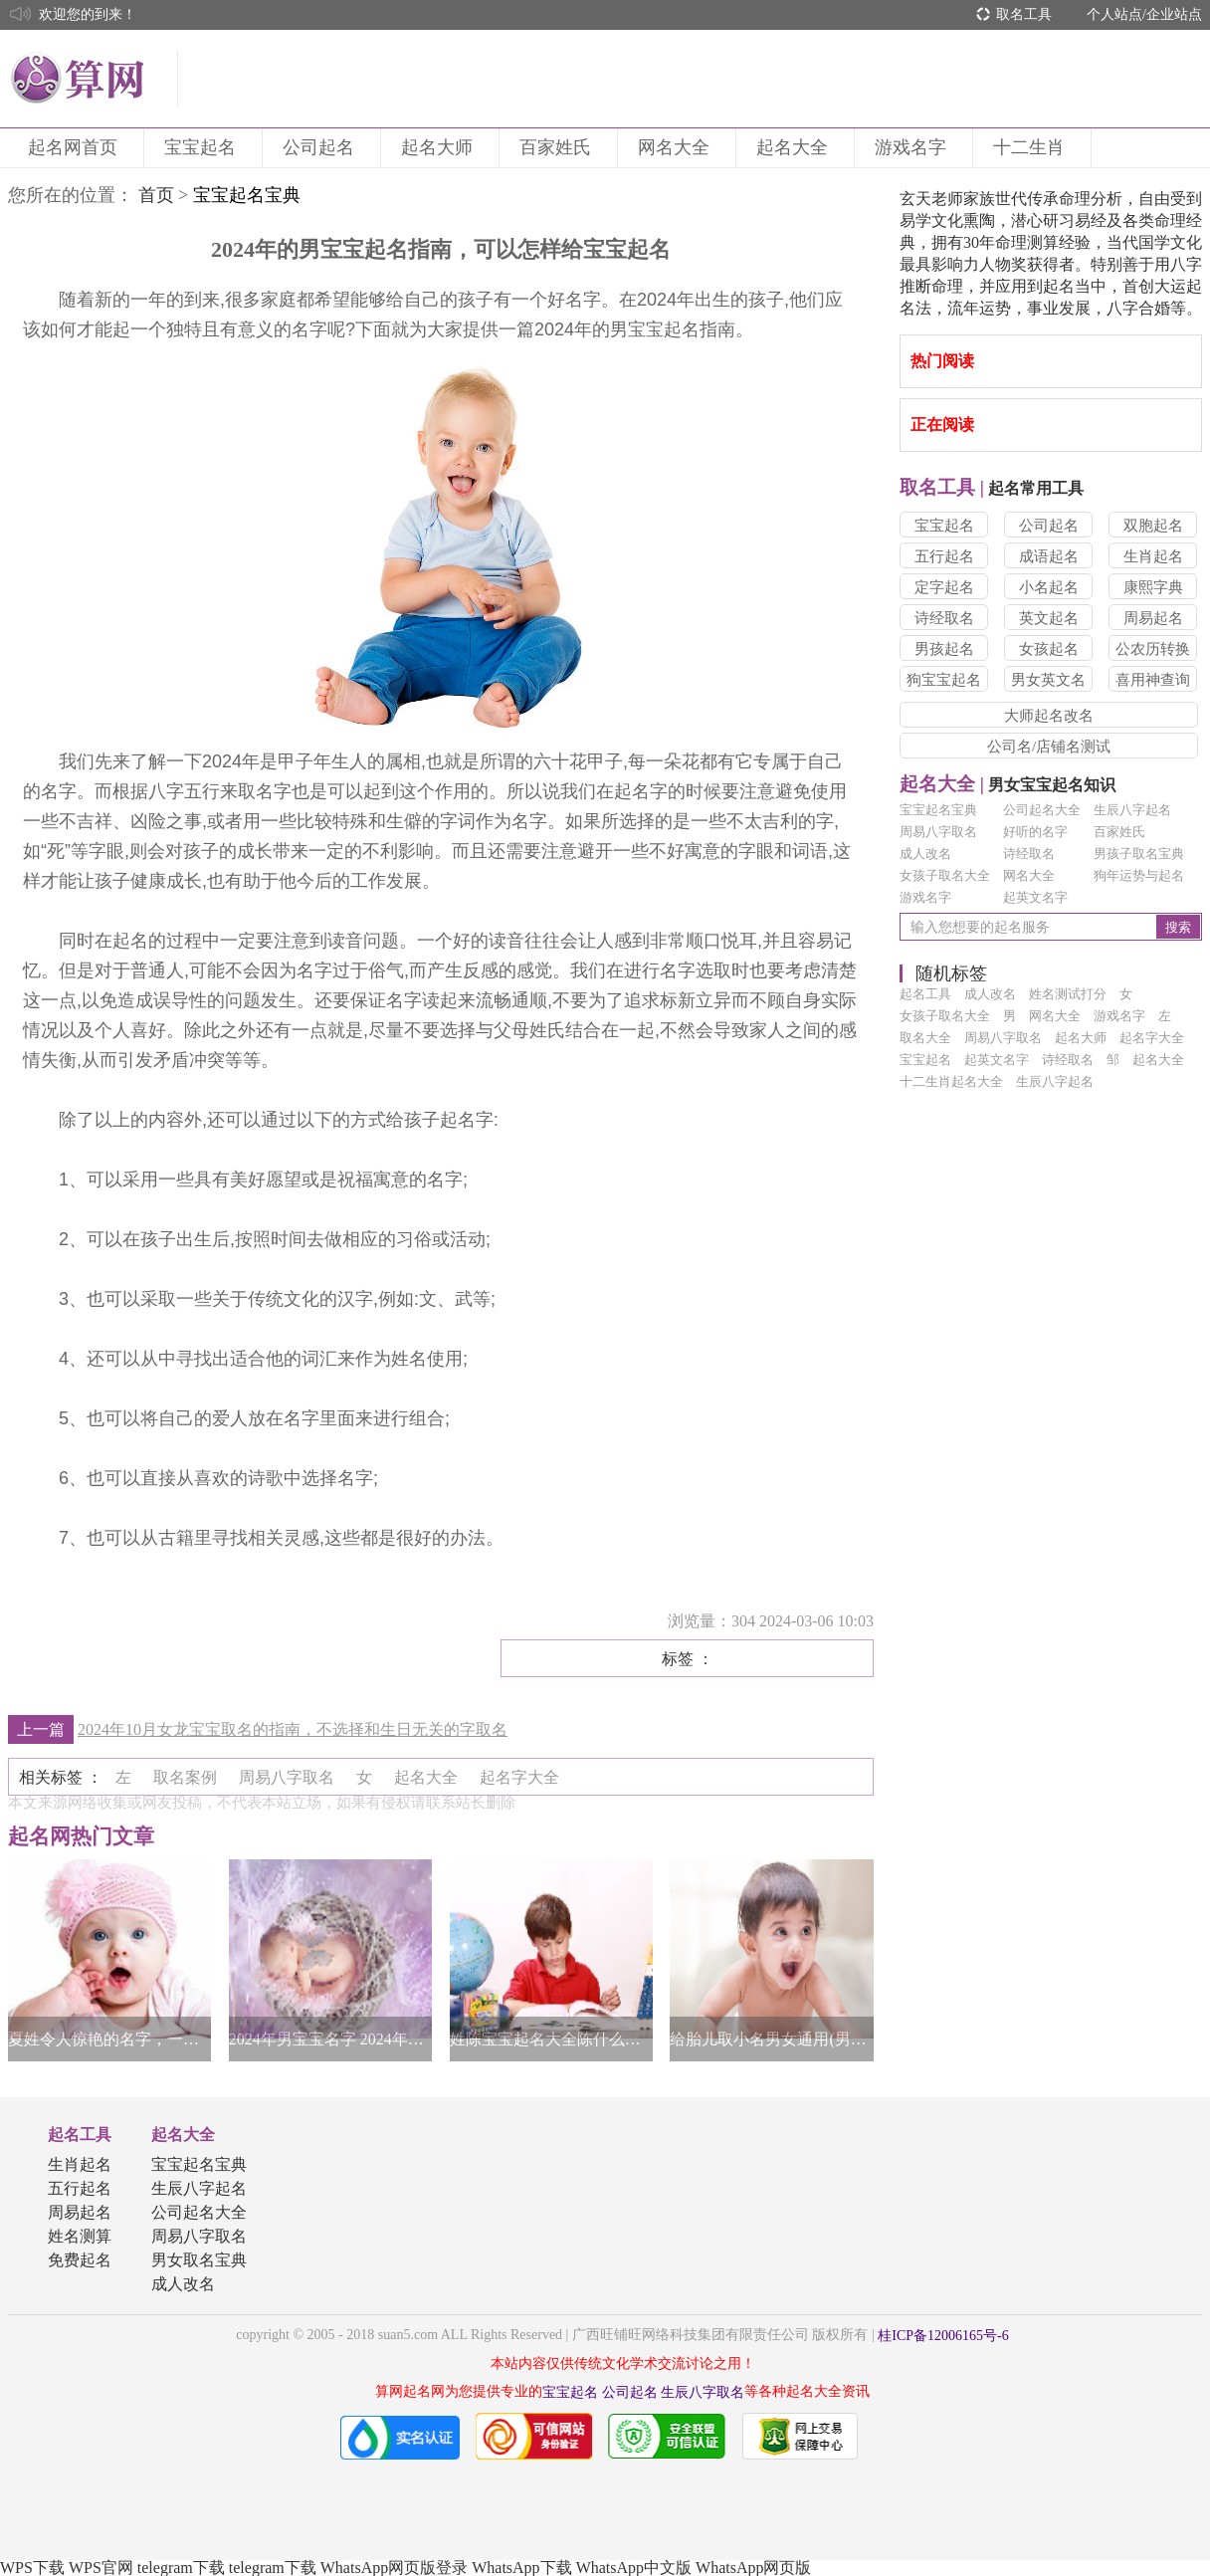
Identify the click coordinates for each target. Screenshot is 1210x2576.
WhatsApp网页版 (753, 2567)
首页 (156, 195)
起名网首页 (75, 147)
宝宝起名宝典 (938, 809)
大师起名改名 (1049, 716)
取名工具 (1024, 14)
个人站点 (1114, 14)
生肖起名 (1153, 556)
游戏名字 (913, 147)
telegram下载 (181, 2567)
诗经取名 (944, 618)
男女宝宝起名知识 (1007, 784)
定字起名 (944, 587)
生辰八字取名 (702, 2392)
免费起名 (79, 2260)
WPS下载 (32, 2567)
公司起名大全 (1042, 809)
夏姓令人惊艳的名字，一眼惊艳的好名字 (109, 2039)
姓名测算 (79, 2236)
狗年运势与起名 (1139, 875)
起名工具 (79, 2134)
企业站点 (1174, 14)
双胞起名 (1153, 526)
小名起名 (1049, 587)
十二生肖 (1032, 147)
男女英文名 (1048, 680)
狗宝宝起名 (944, 680)
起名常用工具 (992, 488)
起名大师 (440, 147)
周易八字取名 (938, 831)
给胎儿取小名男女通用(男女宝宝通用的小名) (771, 2039)
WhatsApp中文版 (634, 2567)
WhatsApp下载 (521, 2567)
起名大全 (795, 147)
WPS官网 (101, 2567)
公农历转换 (1152, 649)
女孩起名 (1049, 649)
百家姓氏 (558, 147)
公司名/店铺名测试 (1048, 746)
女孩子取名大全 (945, 875)
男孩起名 (944, 649)
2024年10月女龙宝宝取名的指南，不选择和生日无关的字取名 (292, 1729)
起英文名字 (1035, 897)
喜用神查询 (1152, 680)
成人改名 (925, 853)
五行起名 (944, 556)
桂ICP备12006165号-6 (943, 2335)
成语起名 (1049, 556)
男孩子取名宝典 (1139, 853)
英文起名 (1049, 618)
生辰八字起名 (1132, 809)
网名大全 (676, 147)
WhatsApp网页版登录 (394, 2567)
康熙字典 (1153, 587)
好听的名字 (1035, 831)
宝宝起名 (203, 147)
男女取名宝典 (199, 2260)
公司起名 (321, 147)
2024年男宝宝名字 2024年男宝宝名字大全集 (330, 2039)
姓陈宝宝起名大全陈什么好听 (551, 2039)
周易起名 (1153, 618)
